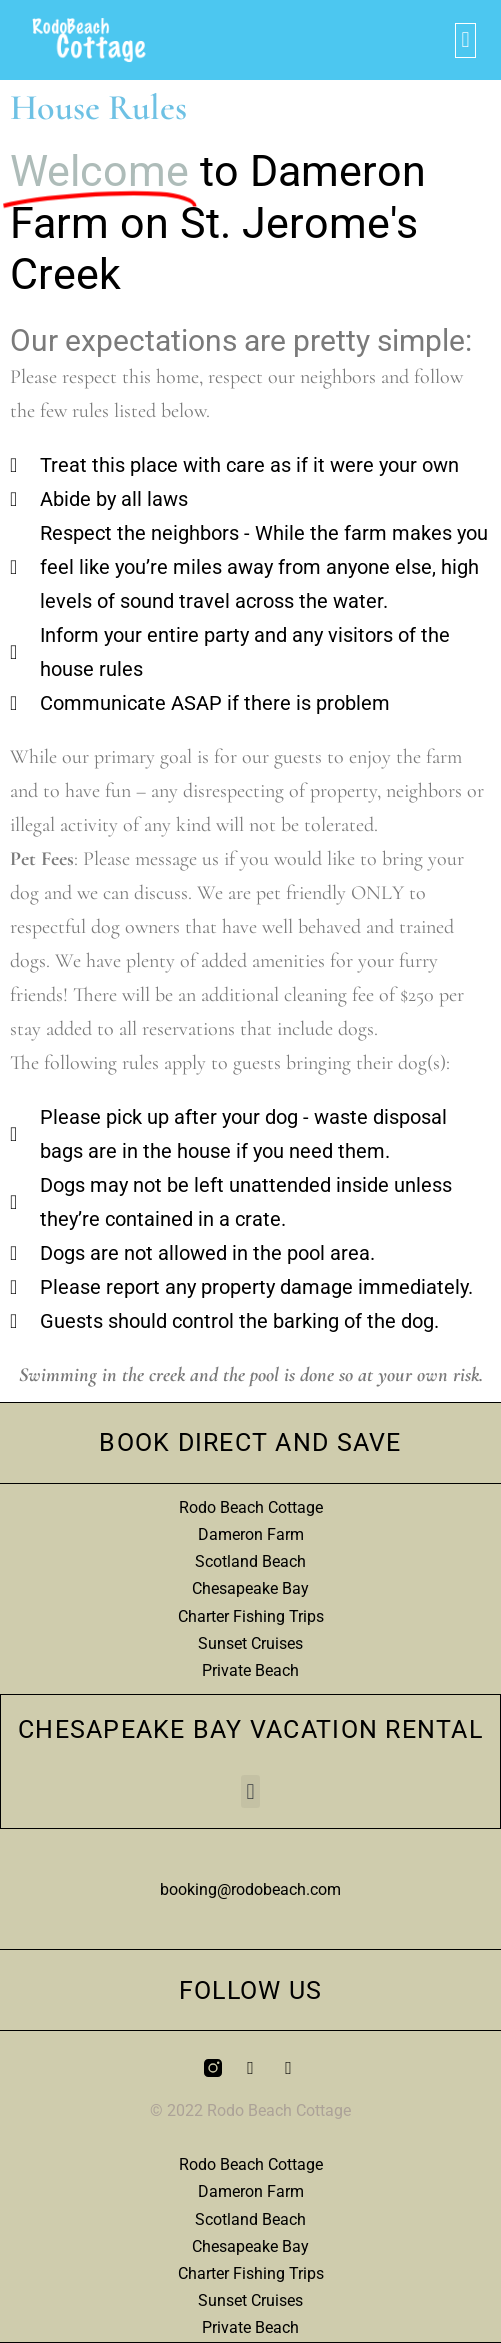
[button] (465, 40)
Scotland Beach (250, 1561)
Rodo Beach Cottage (251, 1507)
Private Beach (250, 1670)
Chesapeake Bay (250, 1588)
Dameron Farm (251, 1534)
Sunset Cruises (250, 1643)
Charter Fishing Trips (251, 1616)
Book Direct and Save (250, 1442)
